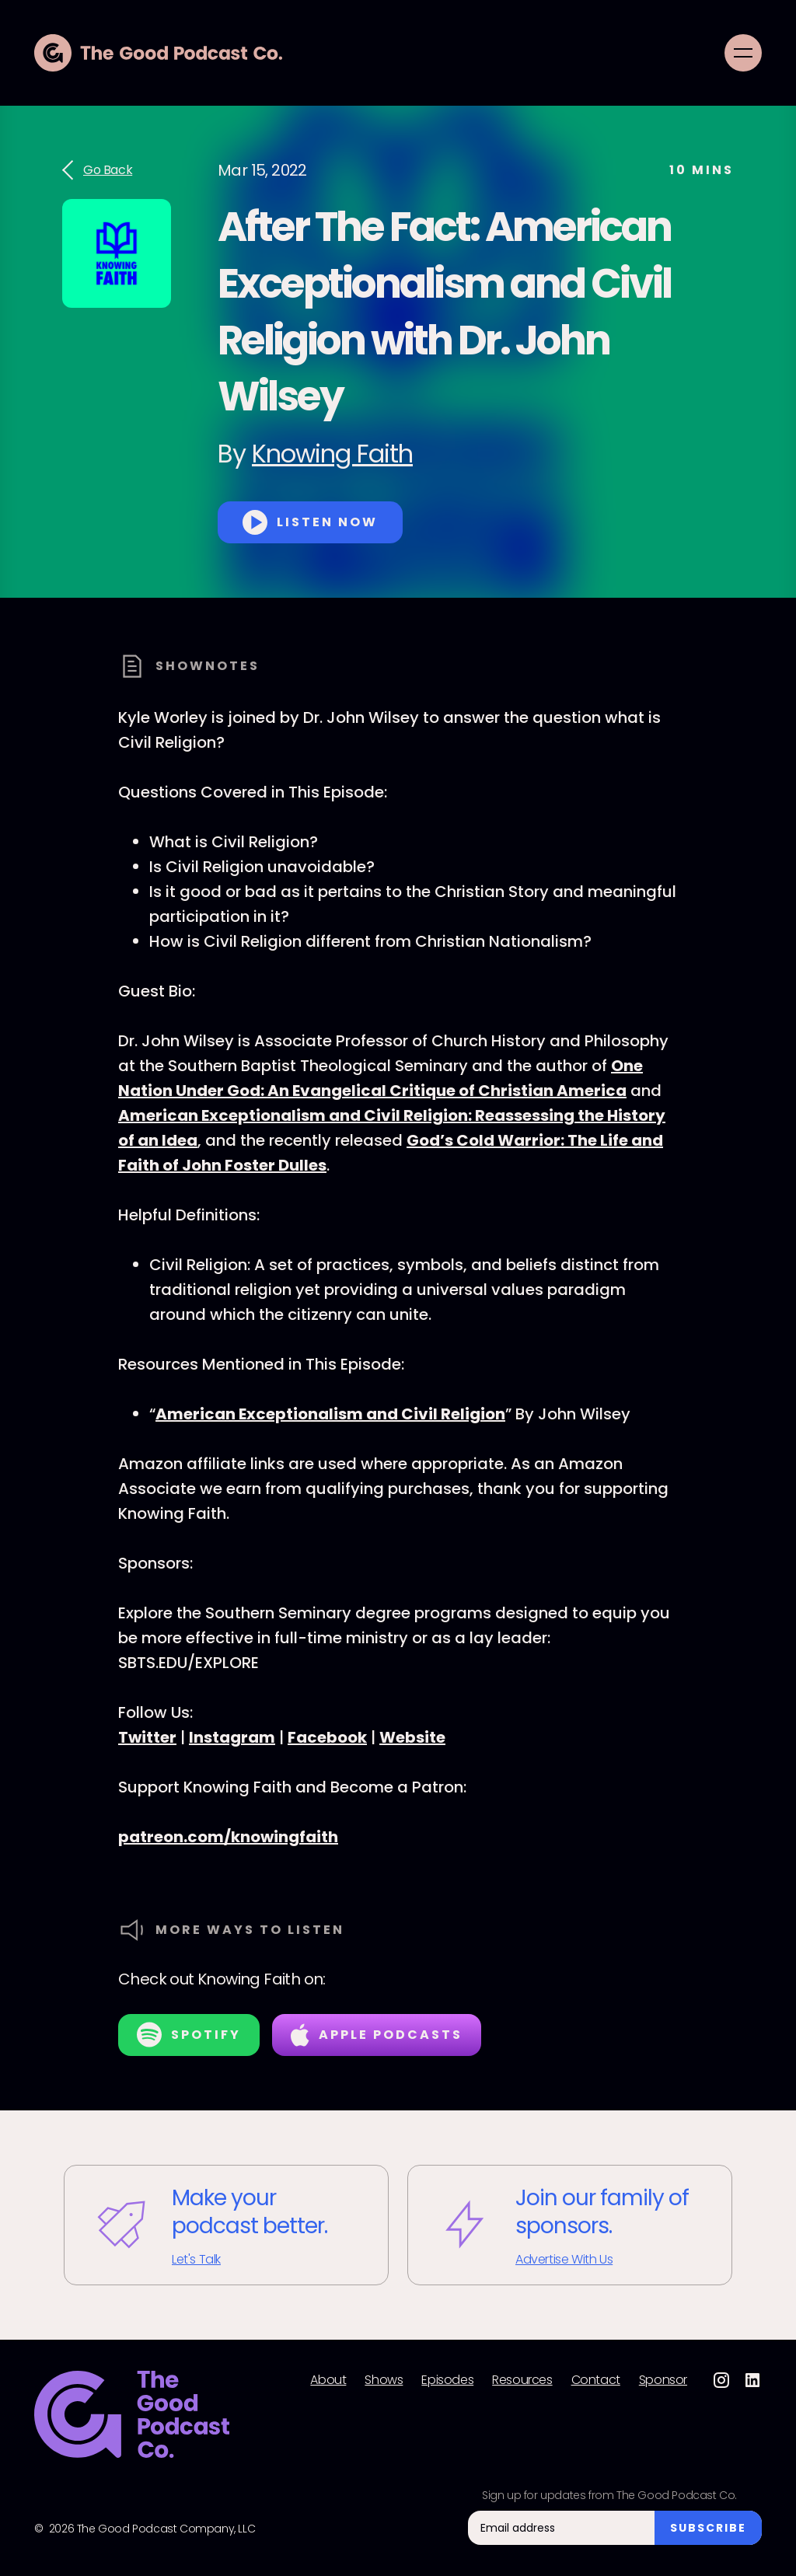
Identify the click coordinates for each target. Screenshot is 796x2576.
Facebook (327, 1737)
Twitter (147, 1737)
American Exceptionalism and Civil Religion (330, 1414)
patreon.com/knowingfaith (228, 1837)
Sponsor (663, 2380)
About (328, 2380)
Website (412, 1737)
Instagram (232, 1737)
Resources (522, 2380)
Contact (595, 2380)
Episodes (447, 2380)
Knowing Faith (332, 453)
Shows (384, 2380)
